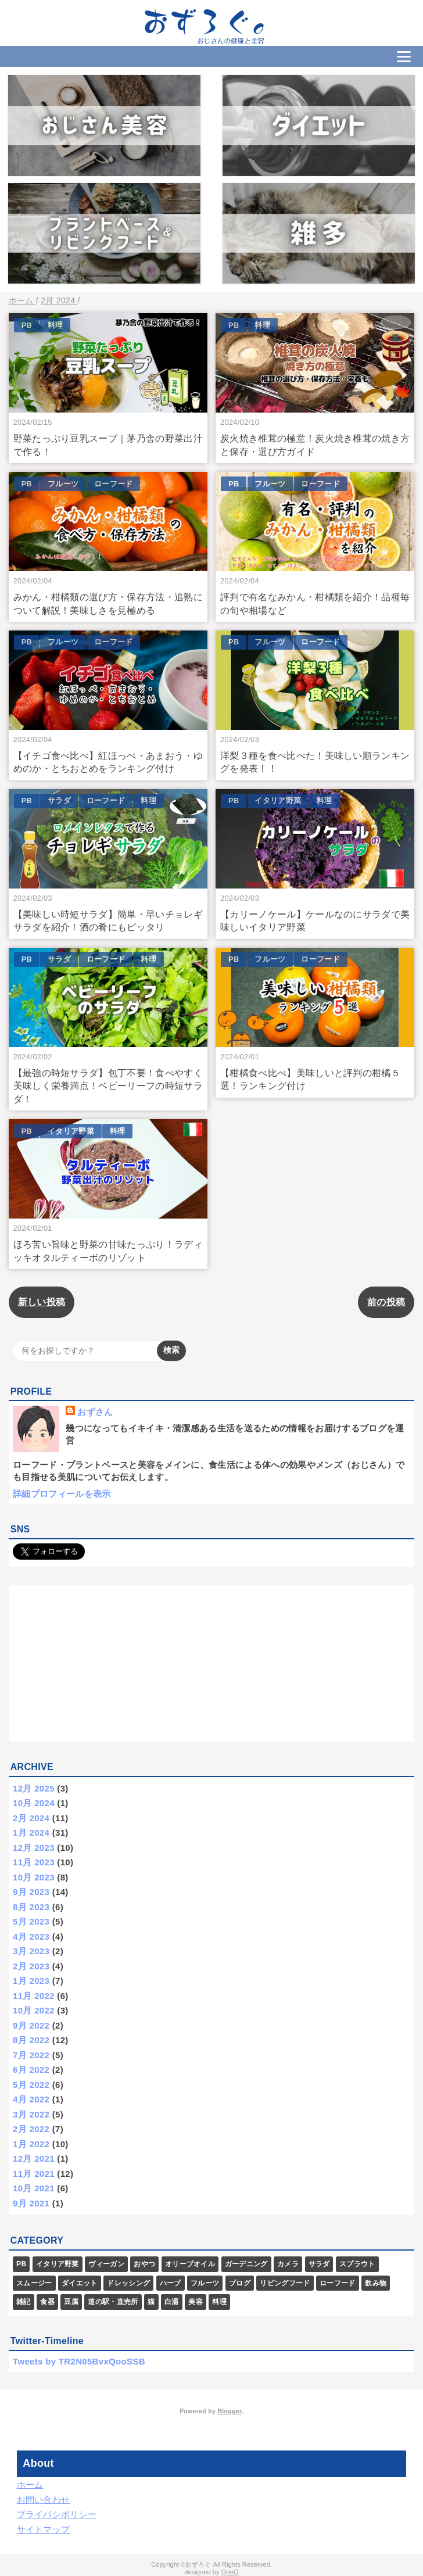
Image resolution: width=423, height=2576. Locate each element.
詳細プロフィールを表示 (62, 1494)
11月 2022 (34, 1996)
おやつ (144, 2264)
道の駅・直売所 (113, 2302)
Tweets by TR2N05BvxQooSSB (79, 2361)
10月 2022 (34, 2010)
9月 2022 (31, 2025)
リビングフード (285, 2283)
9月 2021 (31, 2203)
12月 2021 (34, 2158)
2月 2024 (31, 1818)
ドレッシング (128, 2283)
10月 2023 (34, 1877)
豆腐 (71, 2302)
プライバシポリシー (57, 2514)
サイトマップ (43, 2529)
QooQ (230, 2571)
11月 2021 (34, 2174)
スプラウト (357, 2264)
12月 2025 (34, 1788)
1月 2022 (31, 2144)
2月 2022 (31, 2129)
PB (26, 325)
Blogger (229, 2410)
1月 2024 (31, 1832)
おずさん (95, 1412)
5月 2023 (31, 1921)
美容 (195, 2302)
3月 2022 (31, 2114)
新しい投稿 (42, 1302)
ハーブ (170, 2283)
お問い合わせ (43, 2500)
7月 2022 (31, 2055)
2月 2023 (31, 1966)
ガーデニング (246, 2264)
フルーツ (63, 483)
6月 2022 (31, 2070)
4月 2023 (31, 1936)
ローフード (113, 483)
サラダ (59, 800)
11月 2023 (34, 1862)
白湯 (171, 2302)
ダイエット (80, 2283)
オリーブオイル (190, 2264)
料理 (55, 325)
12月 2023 (34, 1848)
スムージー (34, 2283)
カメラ (288, 2264)
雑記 (23, 2302)
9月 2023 (31, 1892)
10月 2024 (34, 1803)
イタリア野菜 (277, 800)
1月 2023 (31, 1981)
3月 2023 (31, 1951)
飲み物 (375, 2283)
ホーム (30, 2484)
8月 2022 (31, 2040)
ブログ (239, 2283)
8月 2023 (31, 1907)
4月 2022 (31, 2099)
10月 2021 (34, 2188)
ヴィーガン (106, 2264)
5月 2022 (31, 2085)
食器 (47, 2302)
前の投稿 (386, 1302)
